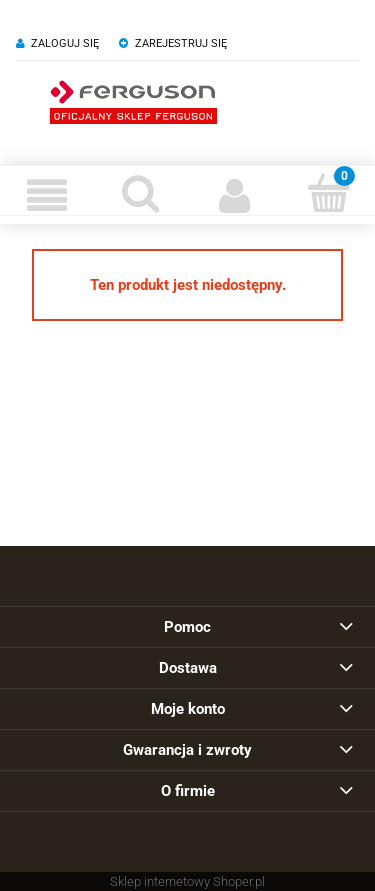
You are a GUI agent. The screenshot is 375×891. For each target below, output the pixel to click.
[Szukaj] (141, 193)
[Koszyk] (328, 193)
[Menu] (47, 195)
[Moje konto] (235, 195)
